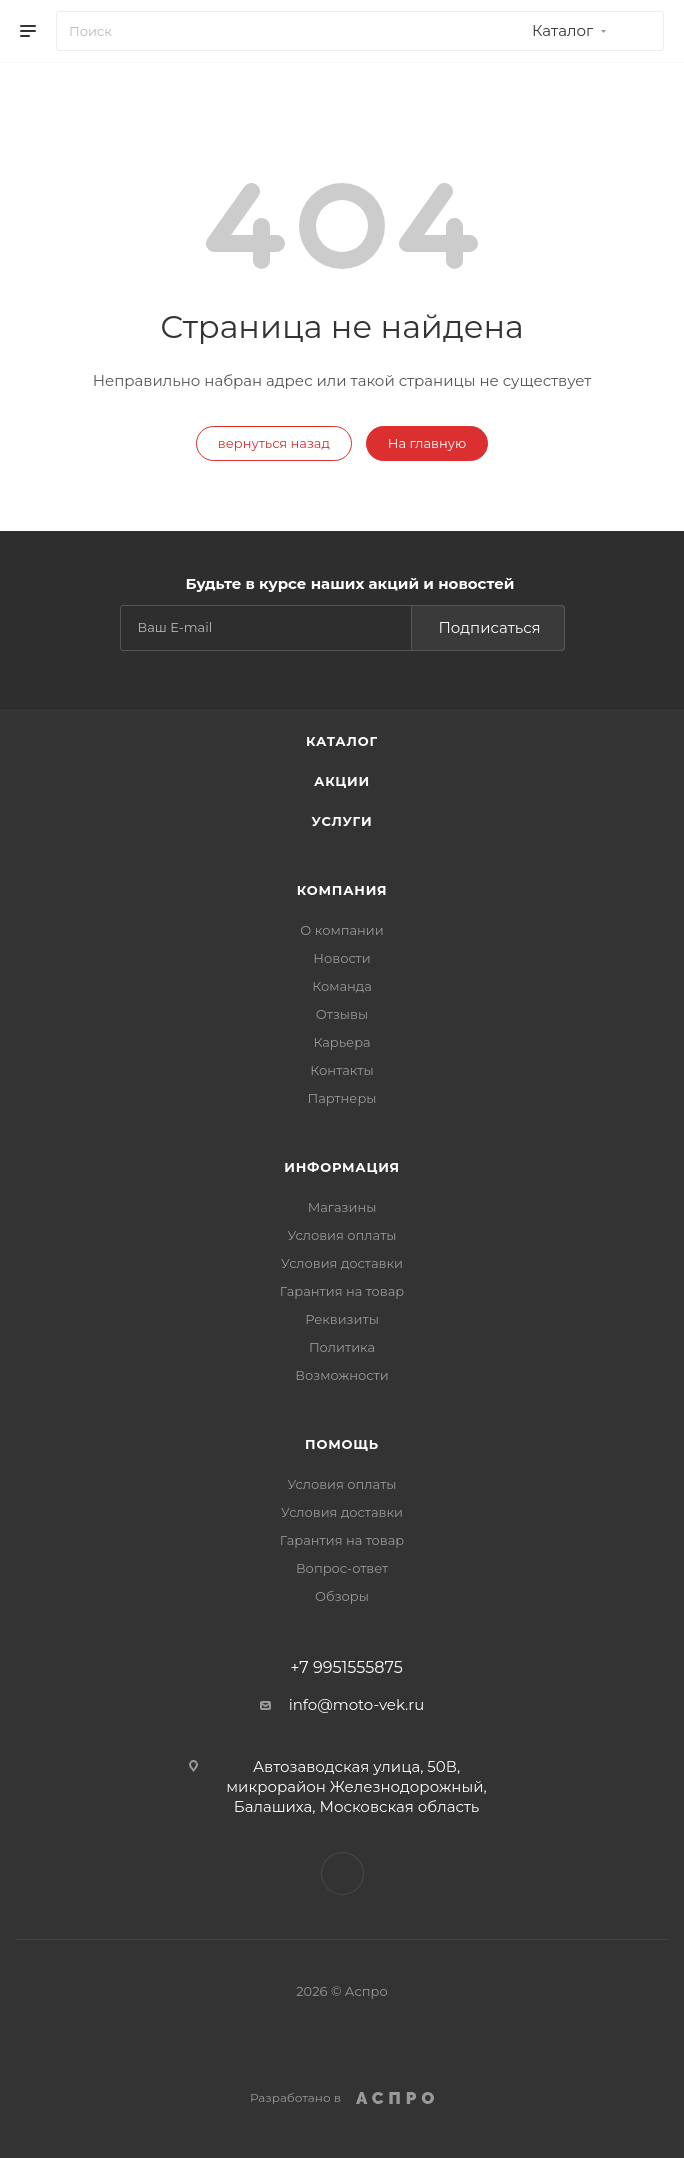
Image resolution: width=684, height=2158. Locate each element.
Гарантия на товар (342, 1291)
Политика (342, 1347)
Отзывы (342, 1014)
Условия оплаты (341, 1235)
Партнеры (341, 1098)
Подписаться (489, 627)
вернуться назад (274, 443)
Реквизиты (342, 1319)
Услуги (342, 821)
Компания (342, 890)
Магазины (342, 1207)
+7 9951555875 (346, 1668)
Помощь (342, 1444)
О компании (341, 930)
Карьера (341, 1042)
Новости (341, 958)
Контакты (341, 1070)
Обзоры (342, 1596)
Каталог (342, 741)
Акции (342, 781)
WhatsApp (342, 1873)
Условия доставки (342, 1263)
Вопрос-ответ (342, 1568)
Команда (342, 986)
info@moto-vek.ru (357, 1704)
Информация (342, 1167)
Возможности (341, 1375)
